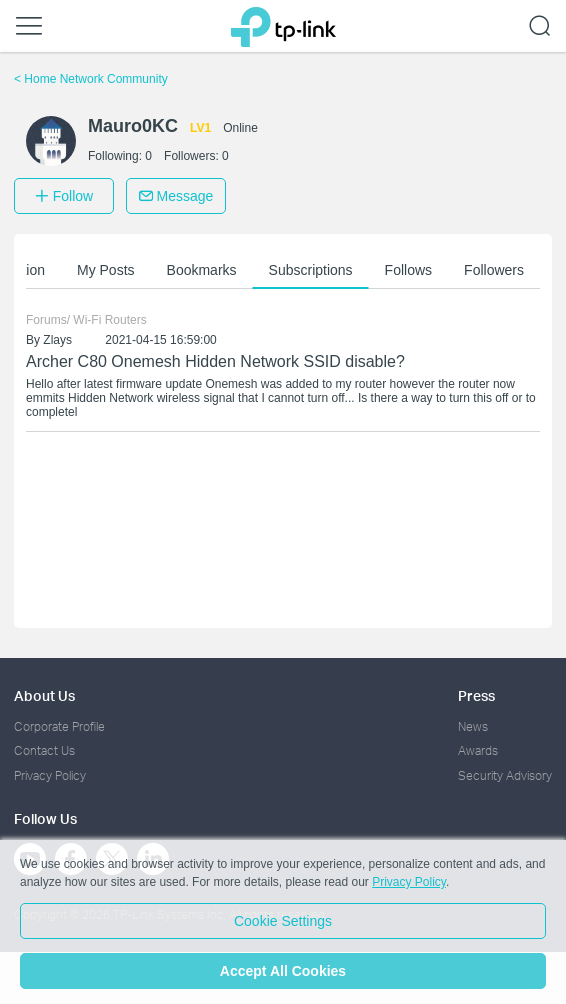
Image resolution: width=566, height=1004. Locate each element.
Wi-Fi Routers (109, 320)
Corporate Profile (59, 726)
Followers (497, 270)
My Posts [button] (109, 270)
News (473, 726)
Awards (478, 750)
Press (476, 695)
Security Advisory (505, 775)
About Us (44, 695)
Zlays (57, 340)
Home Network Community (91, 79)
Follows (411, 270)
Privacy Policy (50, 775)
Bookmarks (205, 270)
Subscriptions (314, 270)
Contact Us (44, 750)
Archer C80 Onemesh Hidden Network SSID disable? (215, 361)
